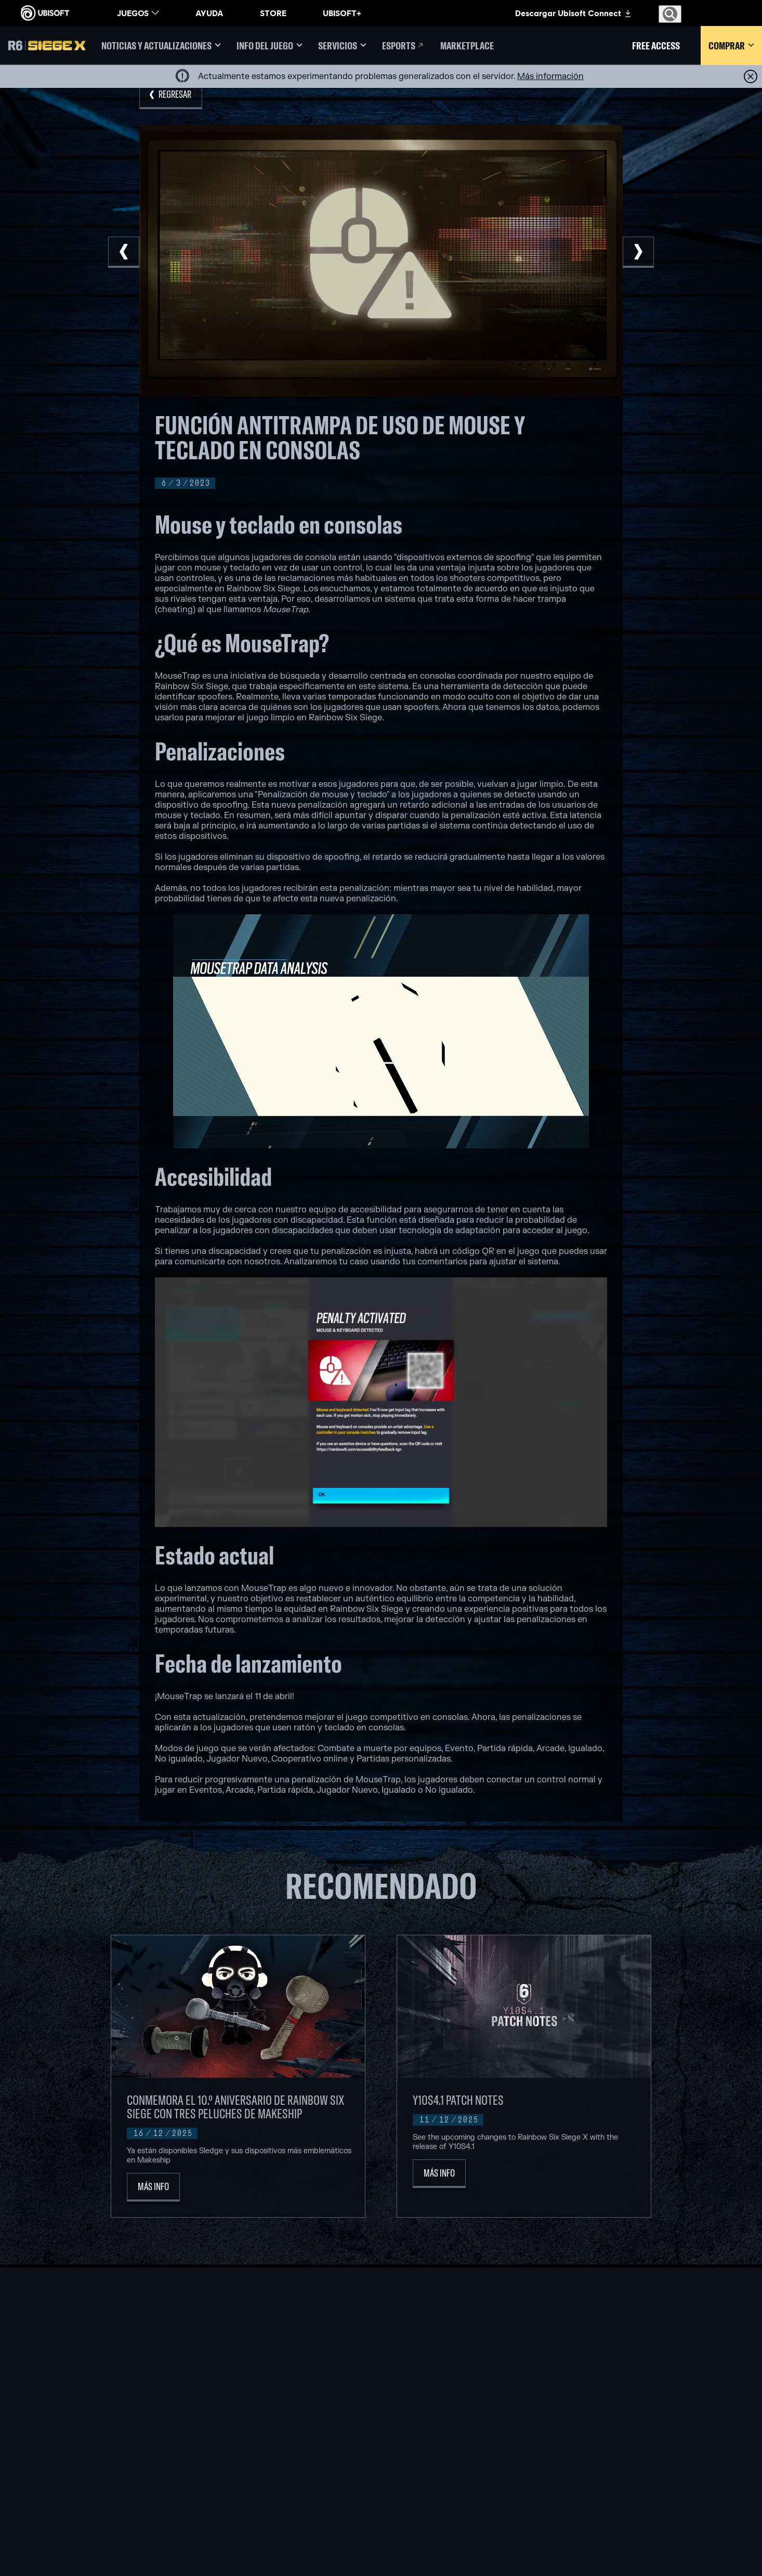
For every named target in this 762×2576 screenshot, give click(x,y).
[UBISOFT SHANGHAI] (251, 2483)
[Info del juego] (270, 45)
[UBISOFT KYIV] (251, 2423)
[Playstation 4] (381, 2435)
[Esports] (403, 45)
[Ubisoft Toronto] (251, 2495)
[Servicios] (342, 45)
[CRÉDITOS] (251, 2507)
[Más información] (550, 76)
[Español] (671, 2330)
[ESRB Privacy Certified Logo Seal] (603, 2536)
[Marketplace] (467, 45)
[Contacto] (86, 2454)
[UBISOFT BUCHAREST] (251, 2411)
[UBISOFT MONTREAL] (251, 2387)
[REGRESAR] (170, 95)
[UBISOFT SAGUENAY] (251, 2471)
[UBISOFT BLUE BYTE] (251, 2435)
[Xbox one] (381, 2411)
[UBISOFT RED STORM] (251, 2447)
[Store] (86, 2371)
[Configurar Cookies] (54, 2485)
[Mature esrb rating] (693, 2536)
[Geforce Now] (510, 2387)
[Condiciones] (86, 2474)
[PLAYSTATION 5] (381, 2423)
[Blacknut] (510, 2399)
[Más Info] (153, 2187)
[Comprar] (731, 45)
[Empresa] (86, 2404)
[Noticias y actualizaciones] (161, 45)
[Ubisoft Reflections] (251, 2459)
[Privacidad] (86, 2464)
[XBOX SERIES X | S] (381, 2399)
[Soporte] (86, 2420)
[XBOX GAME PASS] (381, 2387)
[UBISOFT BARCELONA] (251, 2399)
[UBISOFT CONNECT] (86, 2388)
